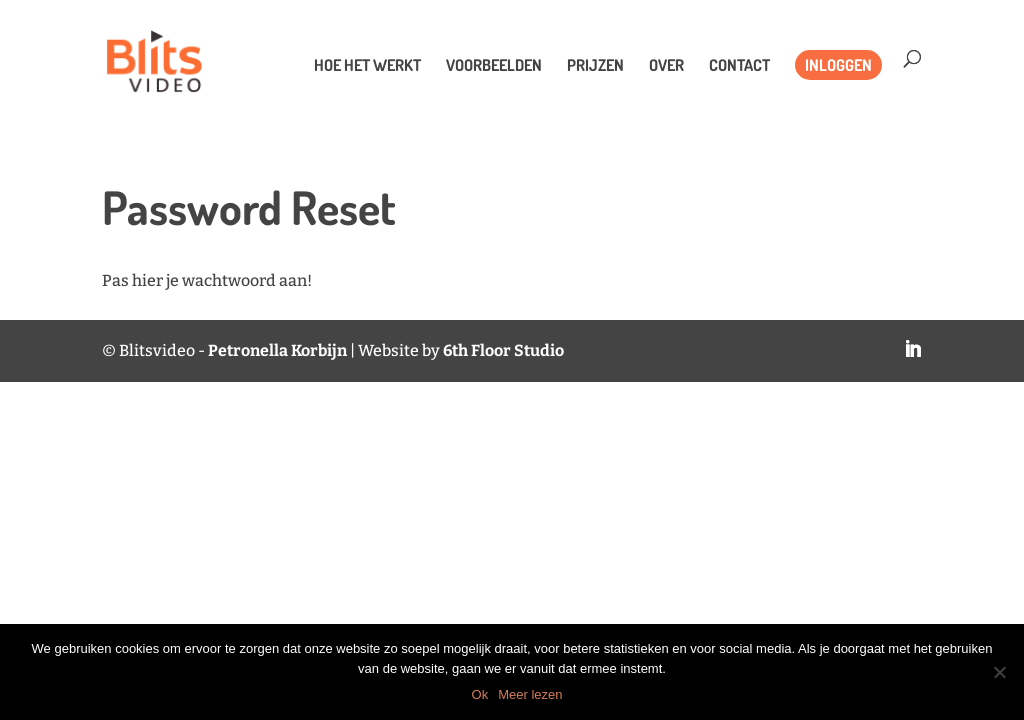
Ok (480, 694)
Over (666, 66)
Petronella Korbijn (277, 350)
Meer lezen (530, 694)
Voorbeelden (494, 66)
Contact (739, 66)
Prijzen (595, 66)
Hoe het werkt (367, 66)
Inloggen (838, 65)
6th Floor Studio (503, 350)
